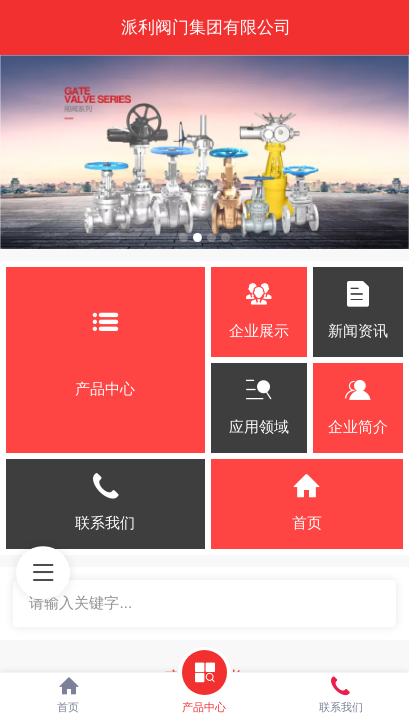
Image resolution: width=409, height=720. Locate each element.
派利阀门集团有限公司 (206, 27)
